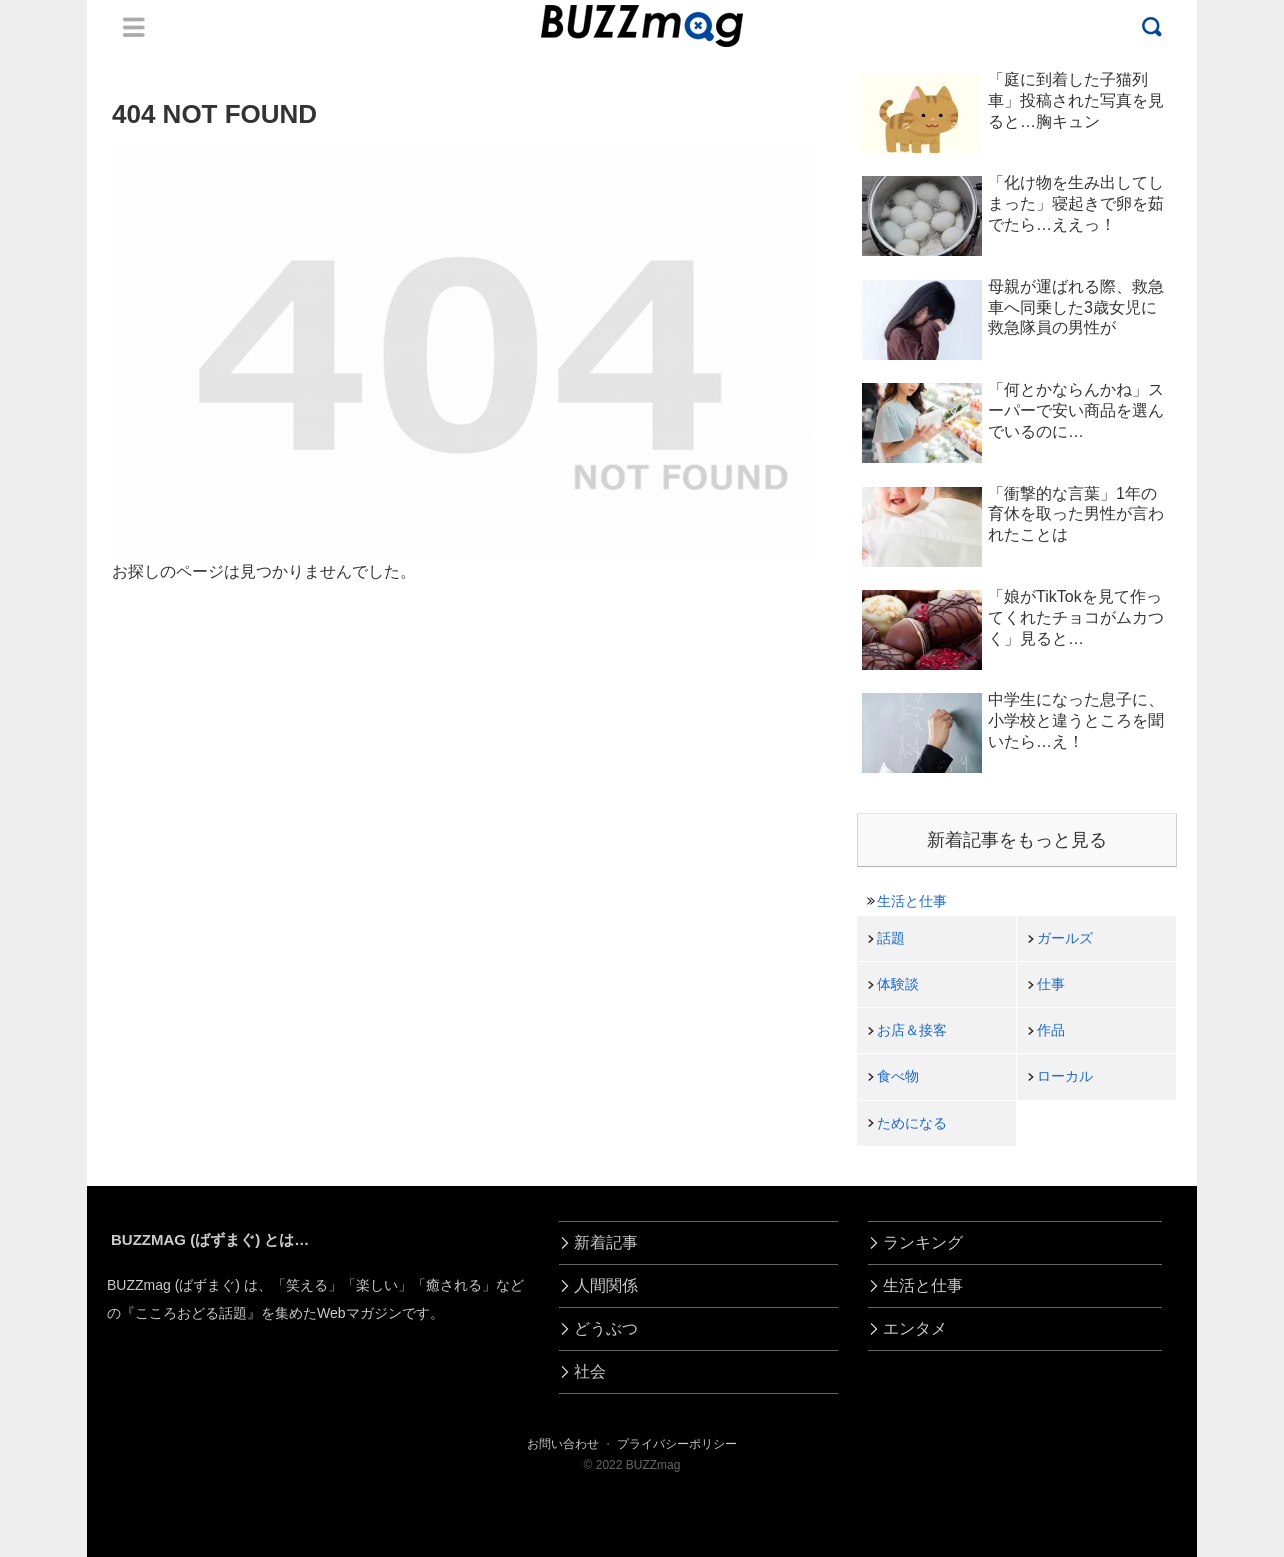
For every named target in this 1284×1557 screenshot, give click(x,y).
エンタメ (915, 1328)
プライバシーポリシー (677, 1444)
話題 (891, 938)
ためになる (912, 1123)
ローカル (1065, 1076)
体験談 (898, 984)
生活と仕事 (912, 901)
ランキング (923, 1242)
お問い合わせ (563, 1444)
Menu (134, 27)
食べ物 (898, 1076)
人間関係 (606, 1285)
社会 (590, 1371)
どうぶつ (606, 1328)
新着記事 (606, 1242)
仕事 (1051, 984)
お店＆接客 (912, 1030)
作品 (1051, 1030)
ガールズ (1065, 938)
